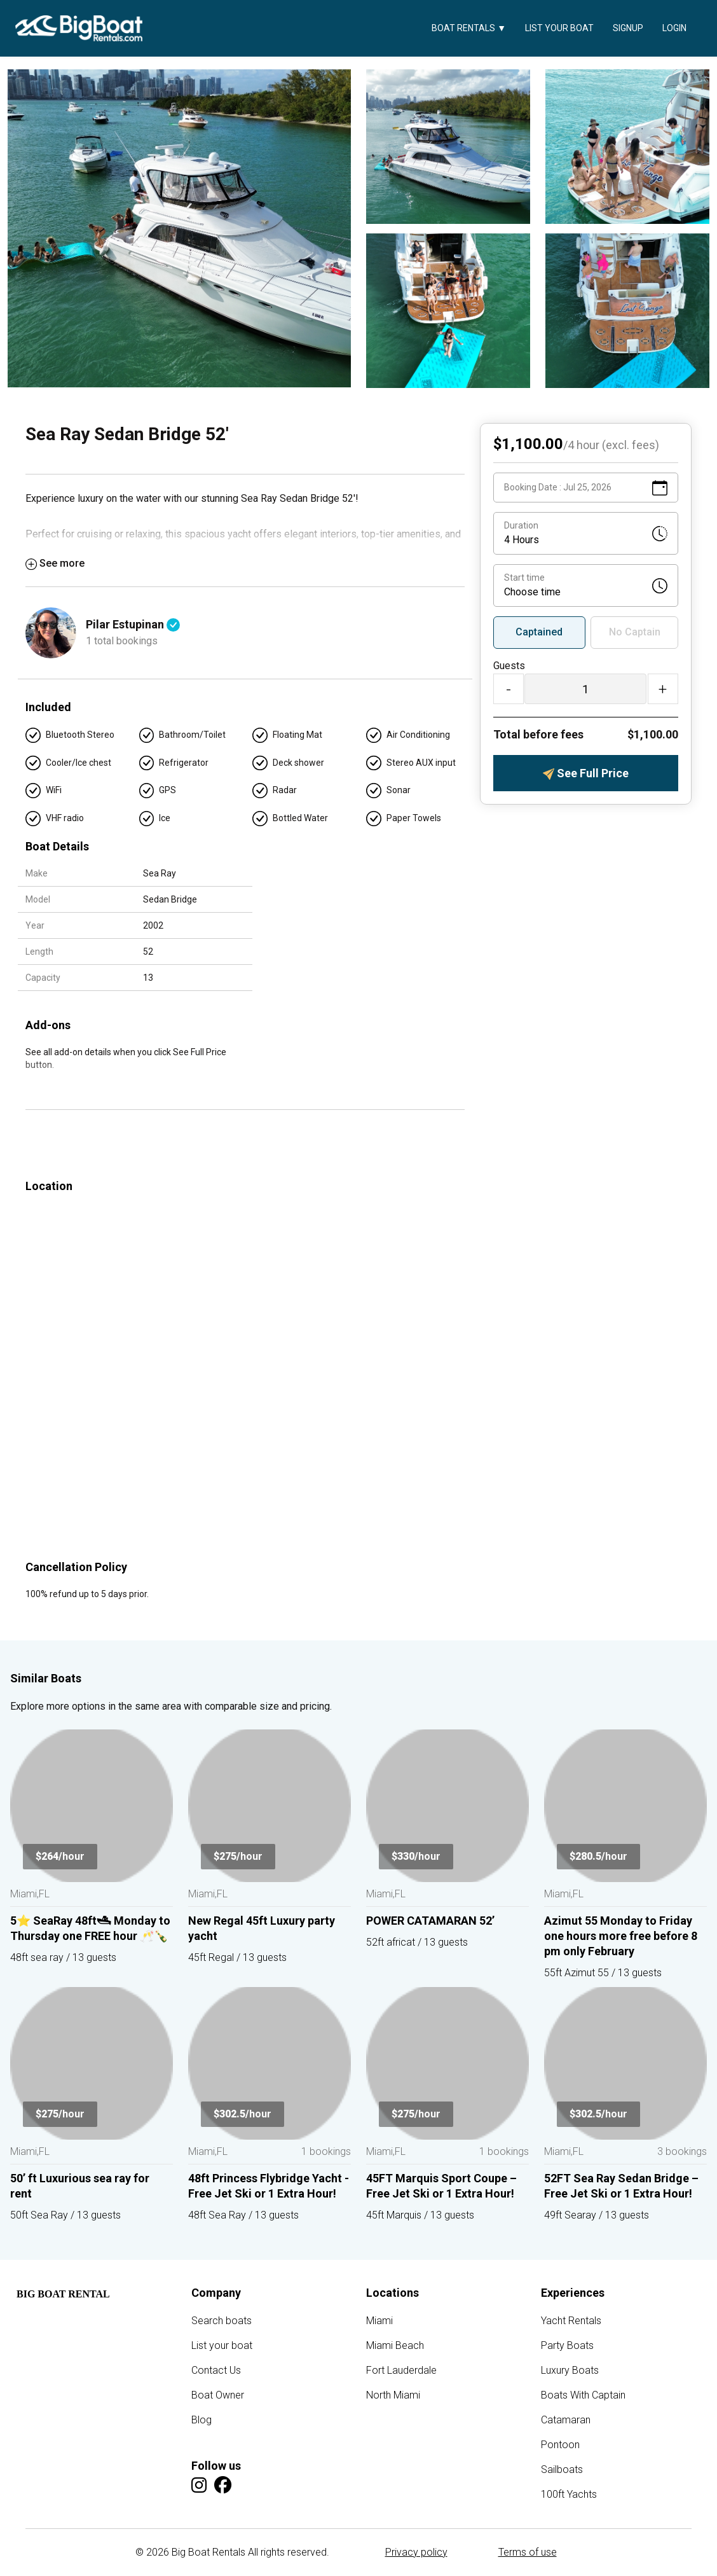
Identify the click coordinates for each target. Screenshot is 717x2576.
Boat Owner (217, 2395)
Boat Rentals (469, 28)
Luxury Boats (570, 2370)
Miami (379, 2321)
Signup (628, 28)
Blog (201, 2420)
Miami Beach (395, 2345)
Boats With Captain (583, 2395)
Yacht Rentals (571, 2321)
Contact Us (216, 2370)
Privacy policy (416, 2552)
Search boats (221, 2321)
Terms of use (527, 2552)
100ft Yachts (569, 2494)
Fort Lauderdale (401, 2370)
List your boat (559, 28)
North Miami (393, 2395)
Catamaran (566, 2420)
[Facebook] (223, 2485)
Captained (539, 632)
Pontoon (560, 2445)
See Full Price (586, 773)
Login (674, 28)
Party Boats (567, 2345)
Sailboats (562, 2469)
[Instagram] (199, 2485)
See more (55, 563)
